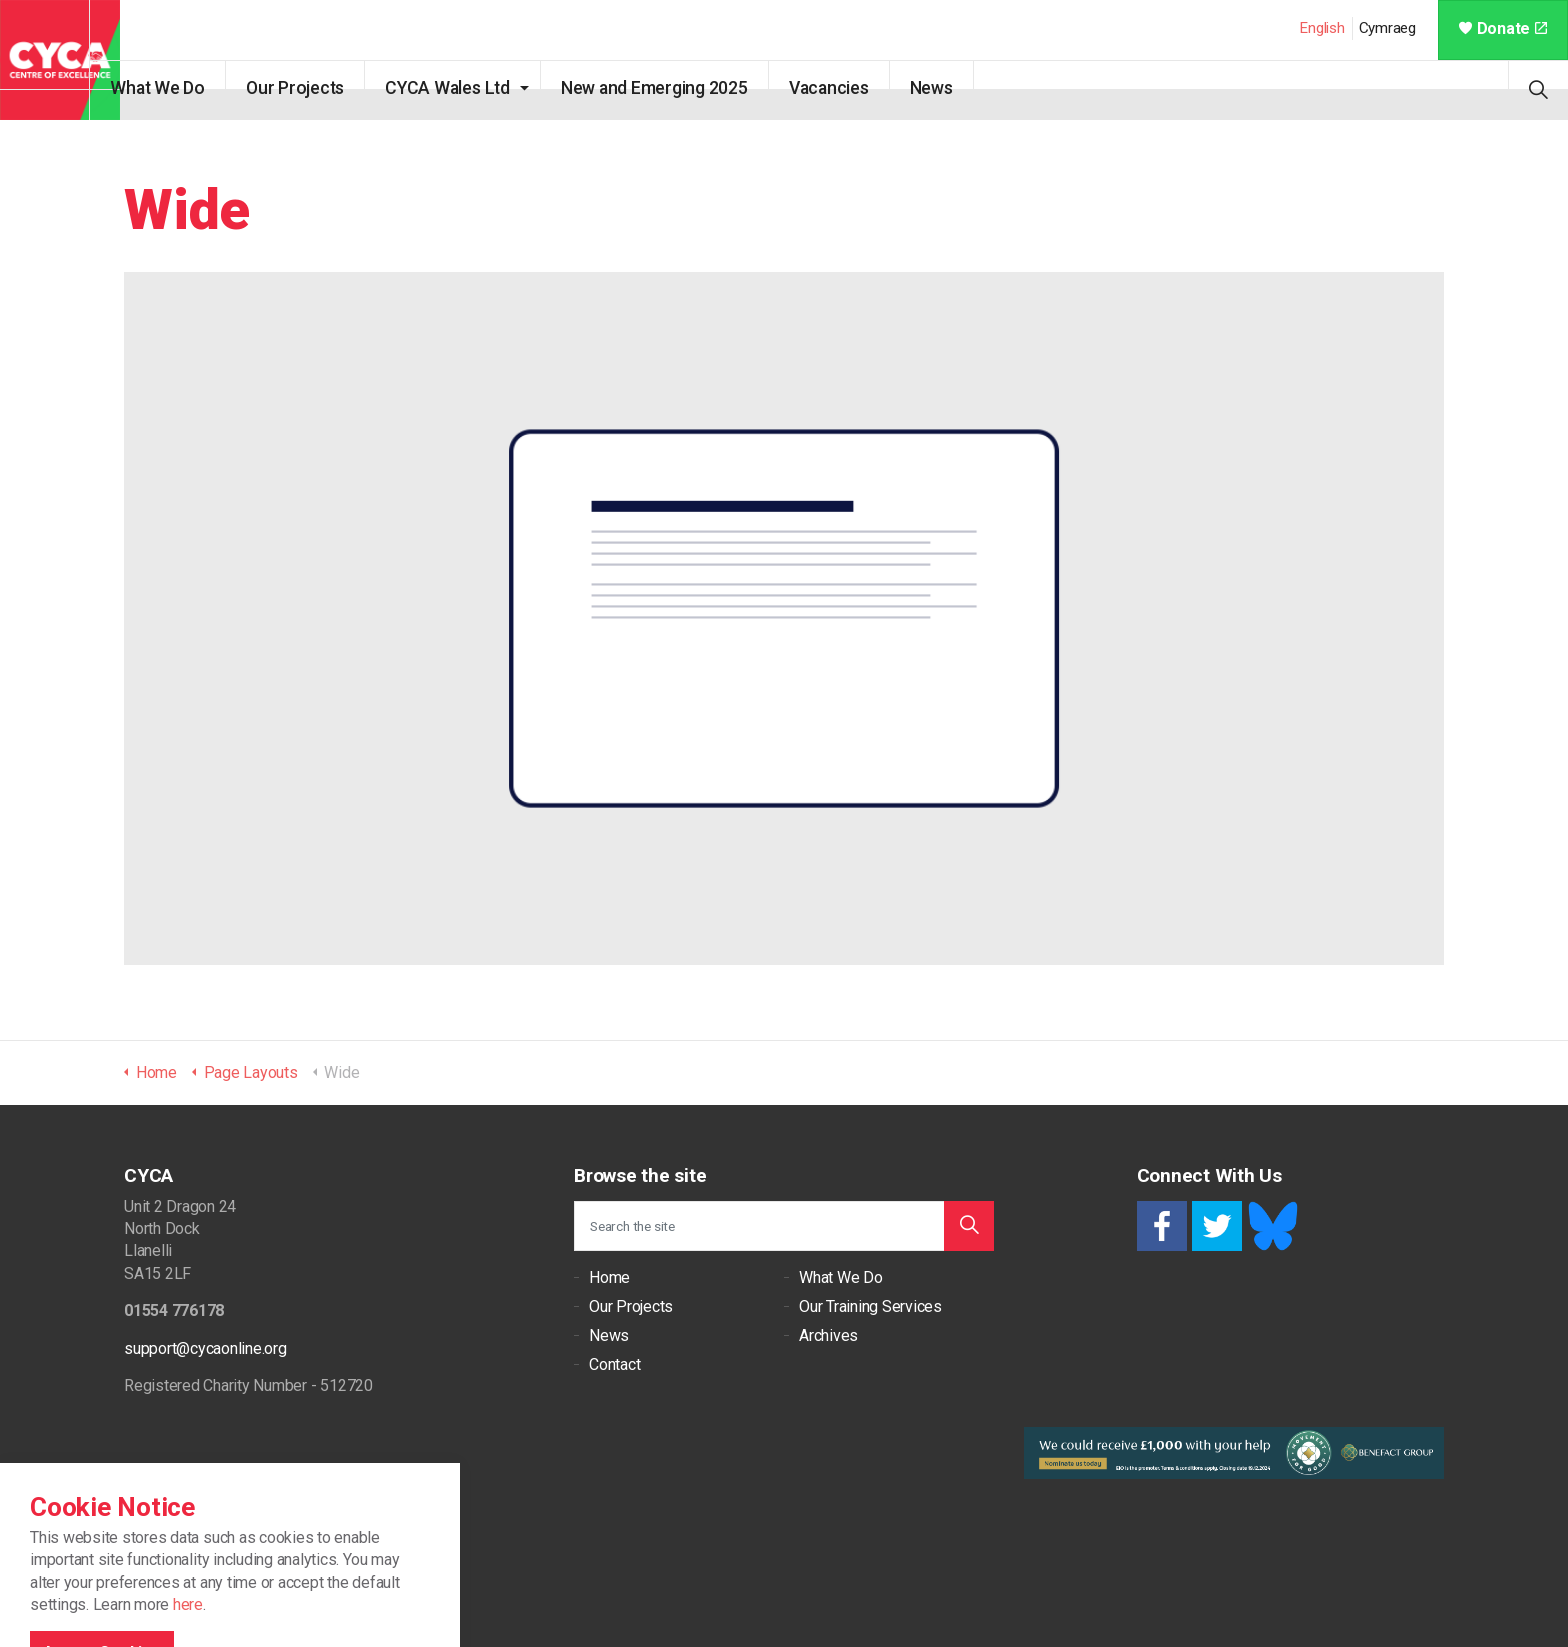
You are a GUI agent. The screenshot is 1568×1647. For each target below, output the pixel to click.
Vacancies (858, 88)
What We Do (187, 88)
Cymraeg (1387, 28)
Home (609, 1277)
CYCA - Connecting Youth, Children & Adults (60, 60)
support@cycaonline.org (205, 1348)
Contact (614, 1364)
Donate (1503, 28)
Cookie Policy (209, 1578)
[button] (969, 1226)
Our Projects (325, 88)
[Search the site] (784, 1226)
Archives (828, 1335)
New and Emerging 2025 (683, 88)
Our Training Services (870, 1306)
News (960, 88)
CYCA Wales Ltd (477, 88)
